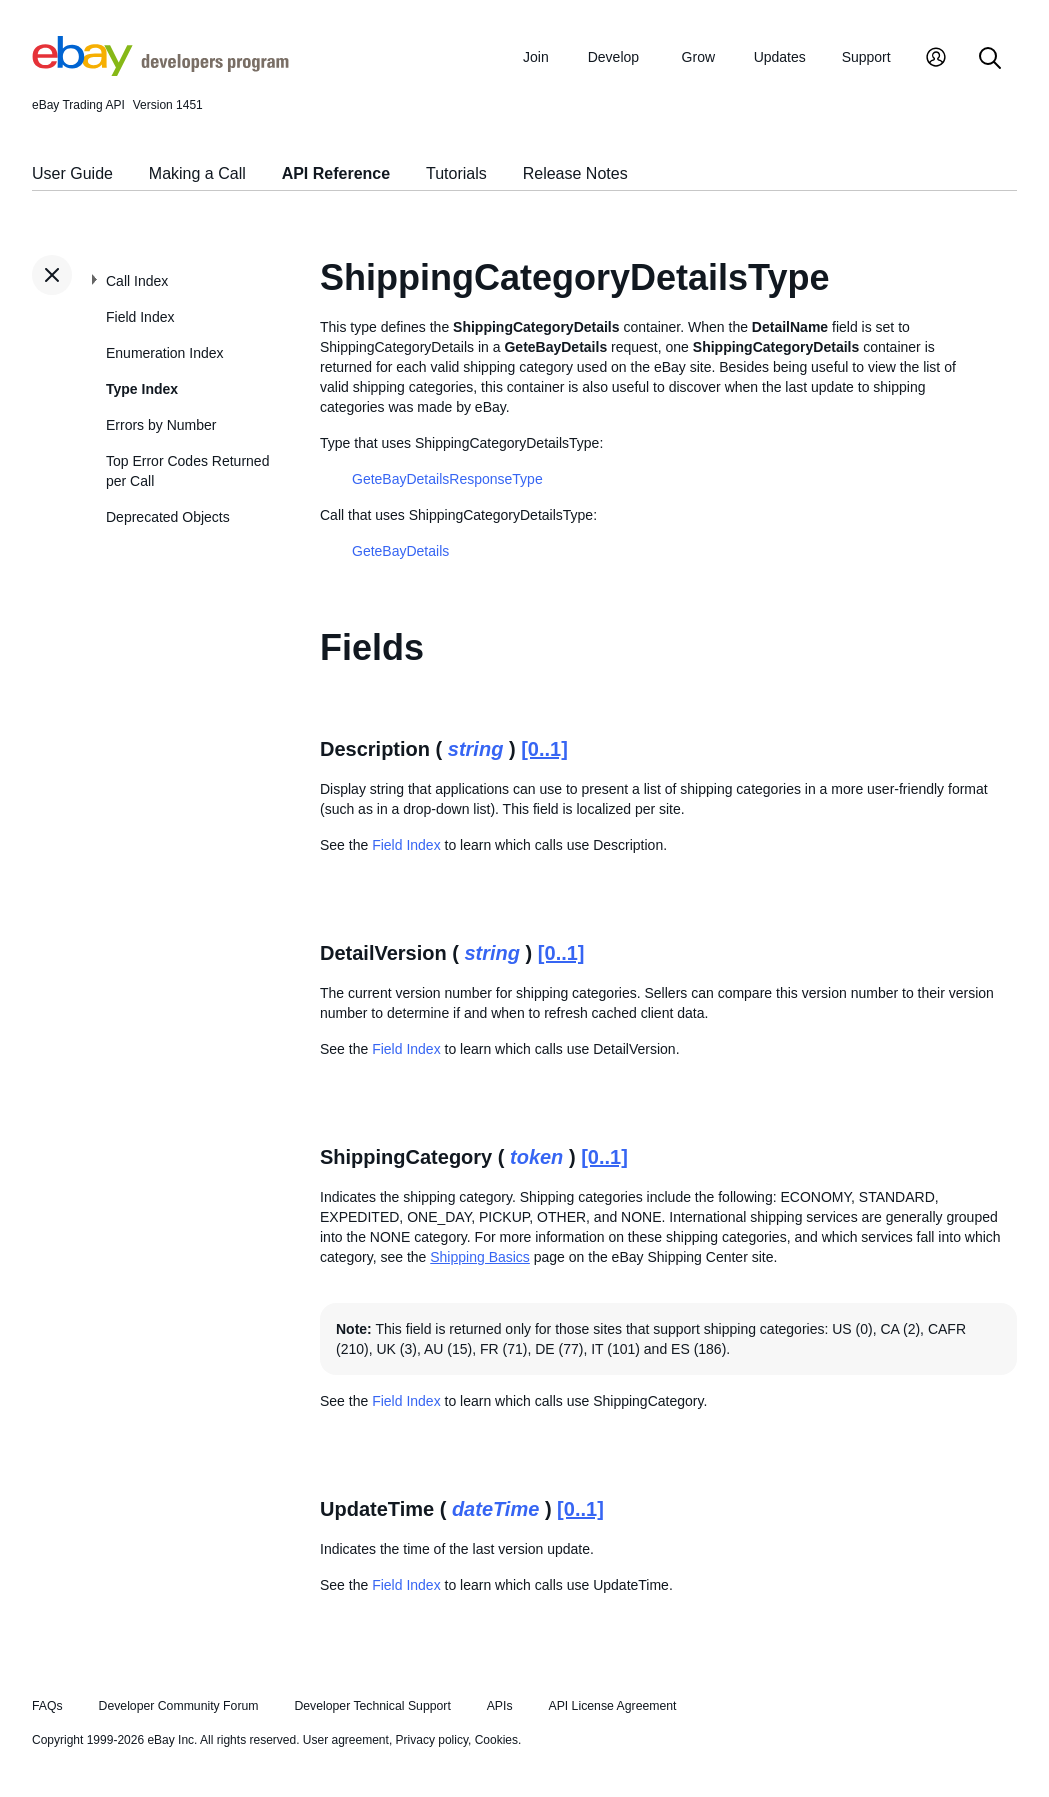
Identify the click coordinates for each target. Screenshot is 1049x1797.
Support (866, 57)
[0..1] (544, 749)
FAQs (47, 1706)
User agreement (346, 1740)
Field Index (140, 317)
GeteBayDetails (400, 551)
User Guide (72, 173)
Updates (780, 57)
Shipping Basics (480, 1257)
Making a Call (197, 173)
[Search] (990, 59)
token (536, 1157)
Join (536, 57)
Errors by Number (161, 425)
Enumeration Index (165, 353)
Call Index (137, 281)
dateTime (495, 1509)
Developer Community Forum (179, 1706)
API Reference (336, 173)
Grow (698, 57)
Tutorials (456, 173)
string (476, 749)
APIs (500, 1706)
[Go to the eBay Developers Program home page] (160, 71)
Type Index (142, 389)
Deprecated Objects (168, 517)
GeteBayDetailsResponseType (447, 479)
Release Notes (575, 173)
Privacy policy (432, 1740)
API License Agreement (612, 1706)
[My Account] (936, 59)
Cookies (496, 1740)
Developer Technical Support (372, 1706)
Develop (613, 57)
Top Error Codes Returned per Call (187, 471)
